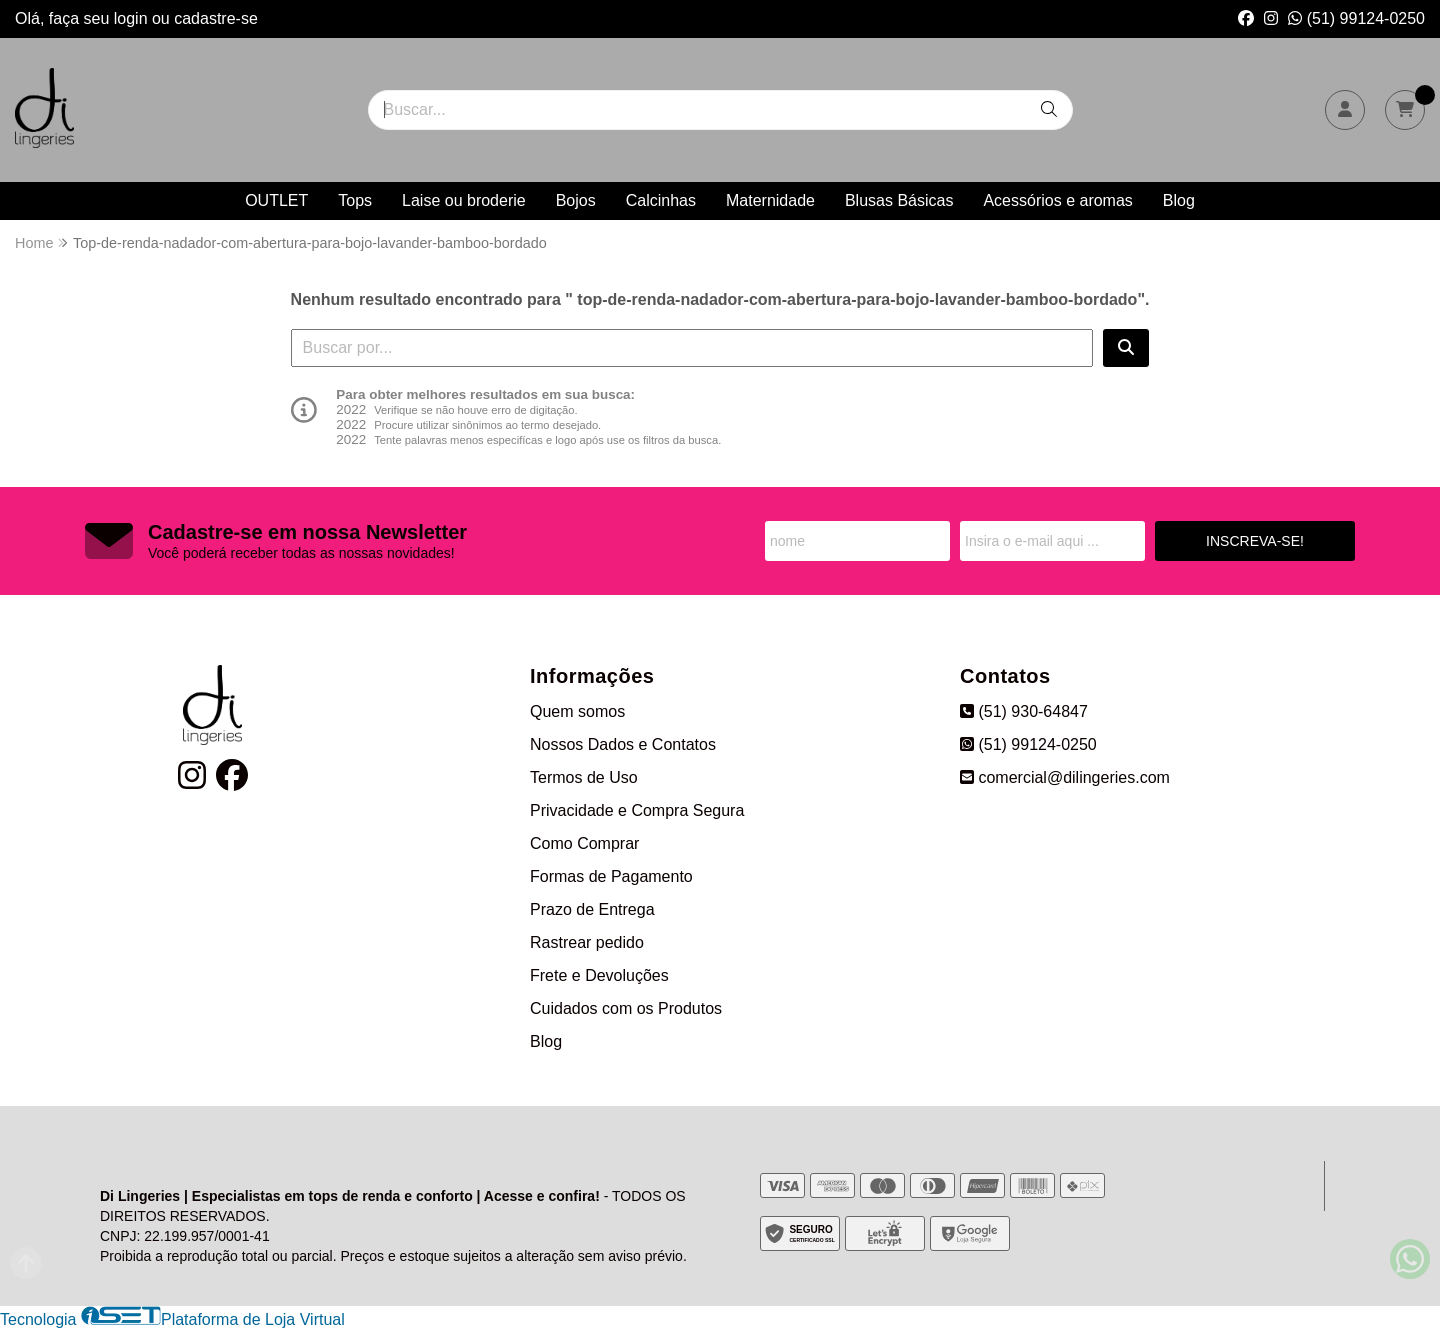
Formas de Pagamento (611, 876)
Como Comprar (584, 843)
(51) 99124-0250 (1356, 18)
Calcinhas (661, 200)
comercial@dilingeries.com (1065, 777)
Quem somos (577, 711)
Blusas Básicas (899, 200)
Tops (355, 200)
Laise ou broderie (464, 200)
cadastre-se (216, 18)
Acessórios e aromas (1057, 200)
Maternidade (770, 200)
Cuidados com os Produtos (626, 1008)
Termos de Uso (584, 777)
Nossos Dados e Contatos (623, 744)
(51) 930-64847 (1024, 711)
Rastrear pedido (587, 942)
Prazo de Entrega (592, 909)
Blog (1179, 200)
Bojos (576, 200)
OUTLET (276, 200)
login (133, 18)
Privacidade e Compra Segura (637, 810)
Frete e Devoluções (599, 975)
